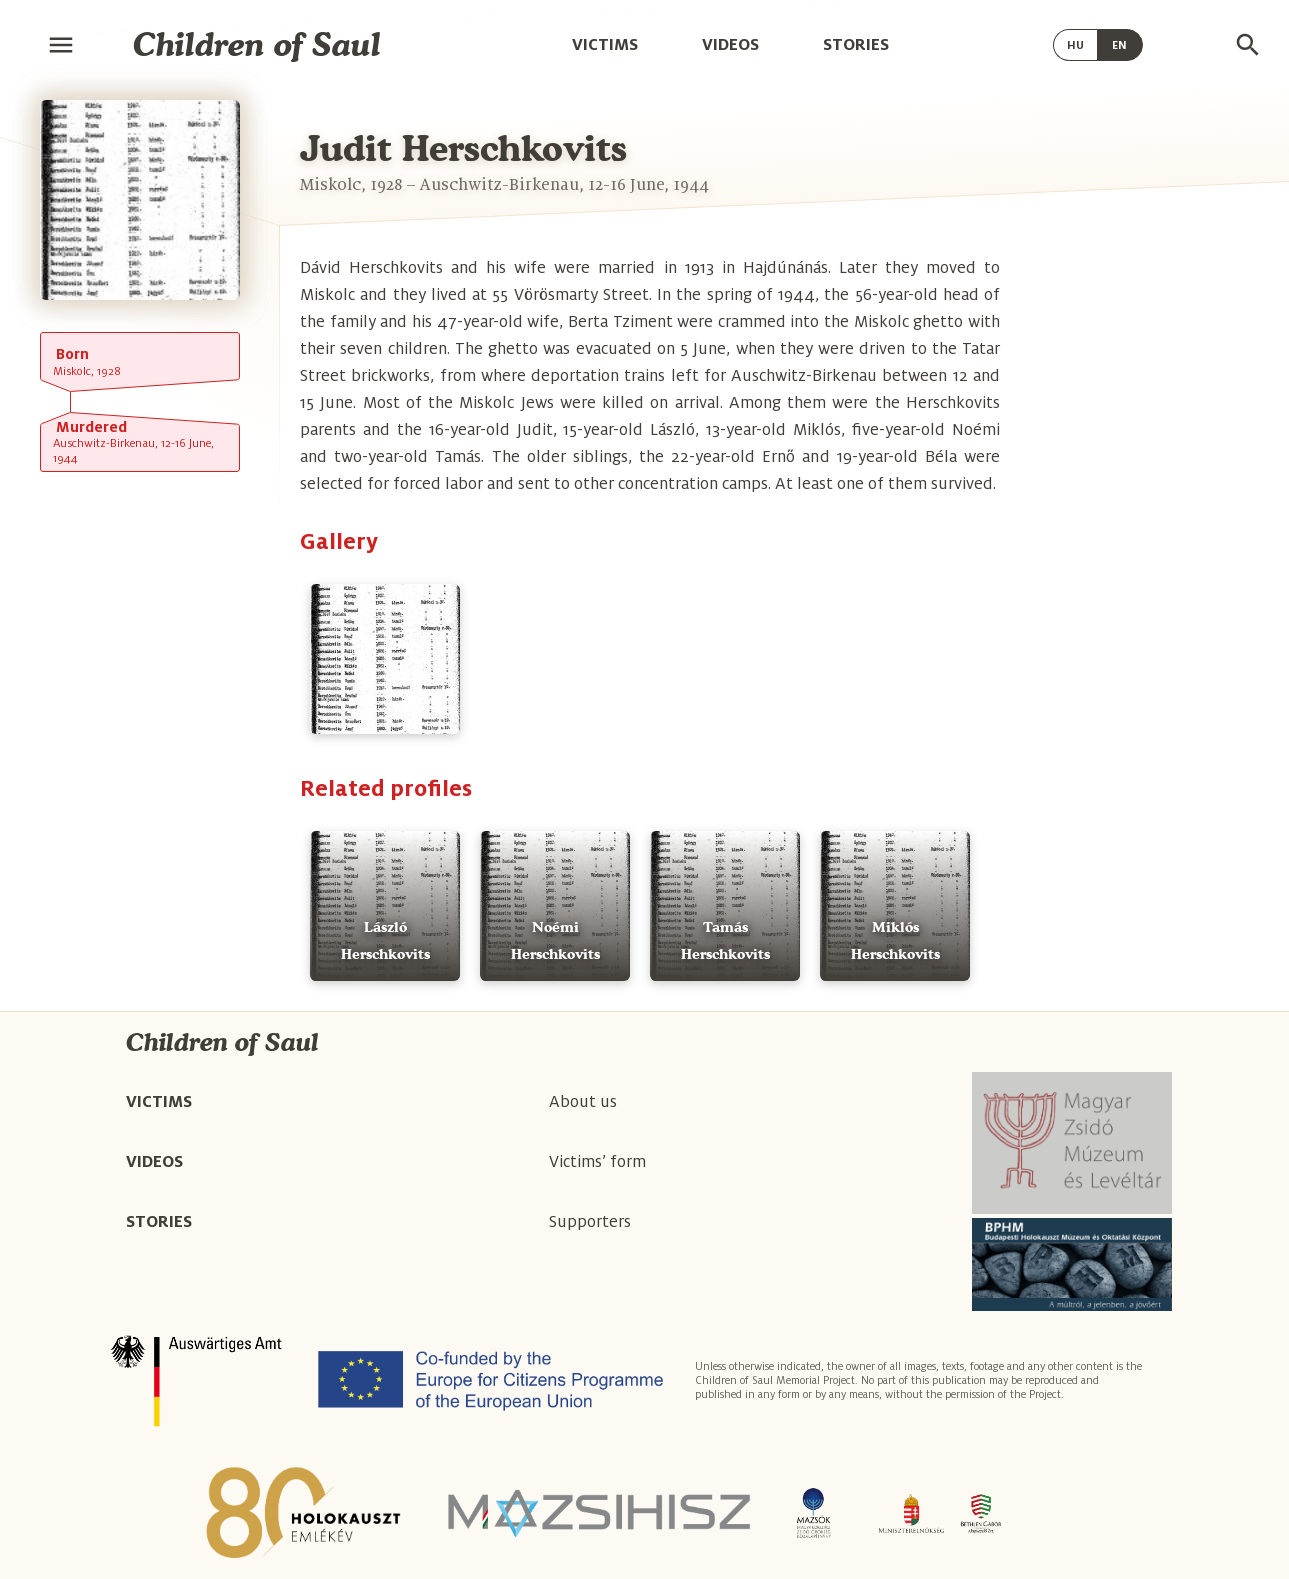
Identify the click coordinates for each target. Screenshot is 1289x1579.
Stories (856, 44)
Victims (605, 44)
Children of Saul (257, 44)
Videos (730, 44)
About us (583, 1102)
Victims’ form (597, 1162)
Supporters (590, 1222)
